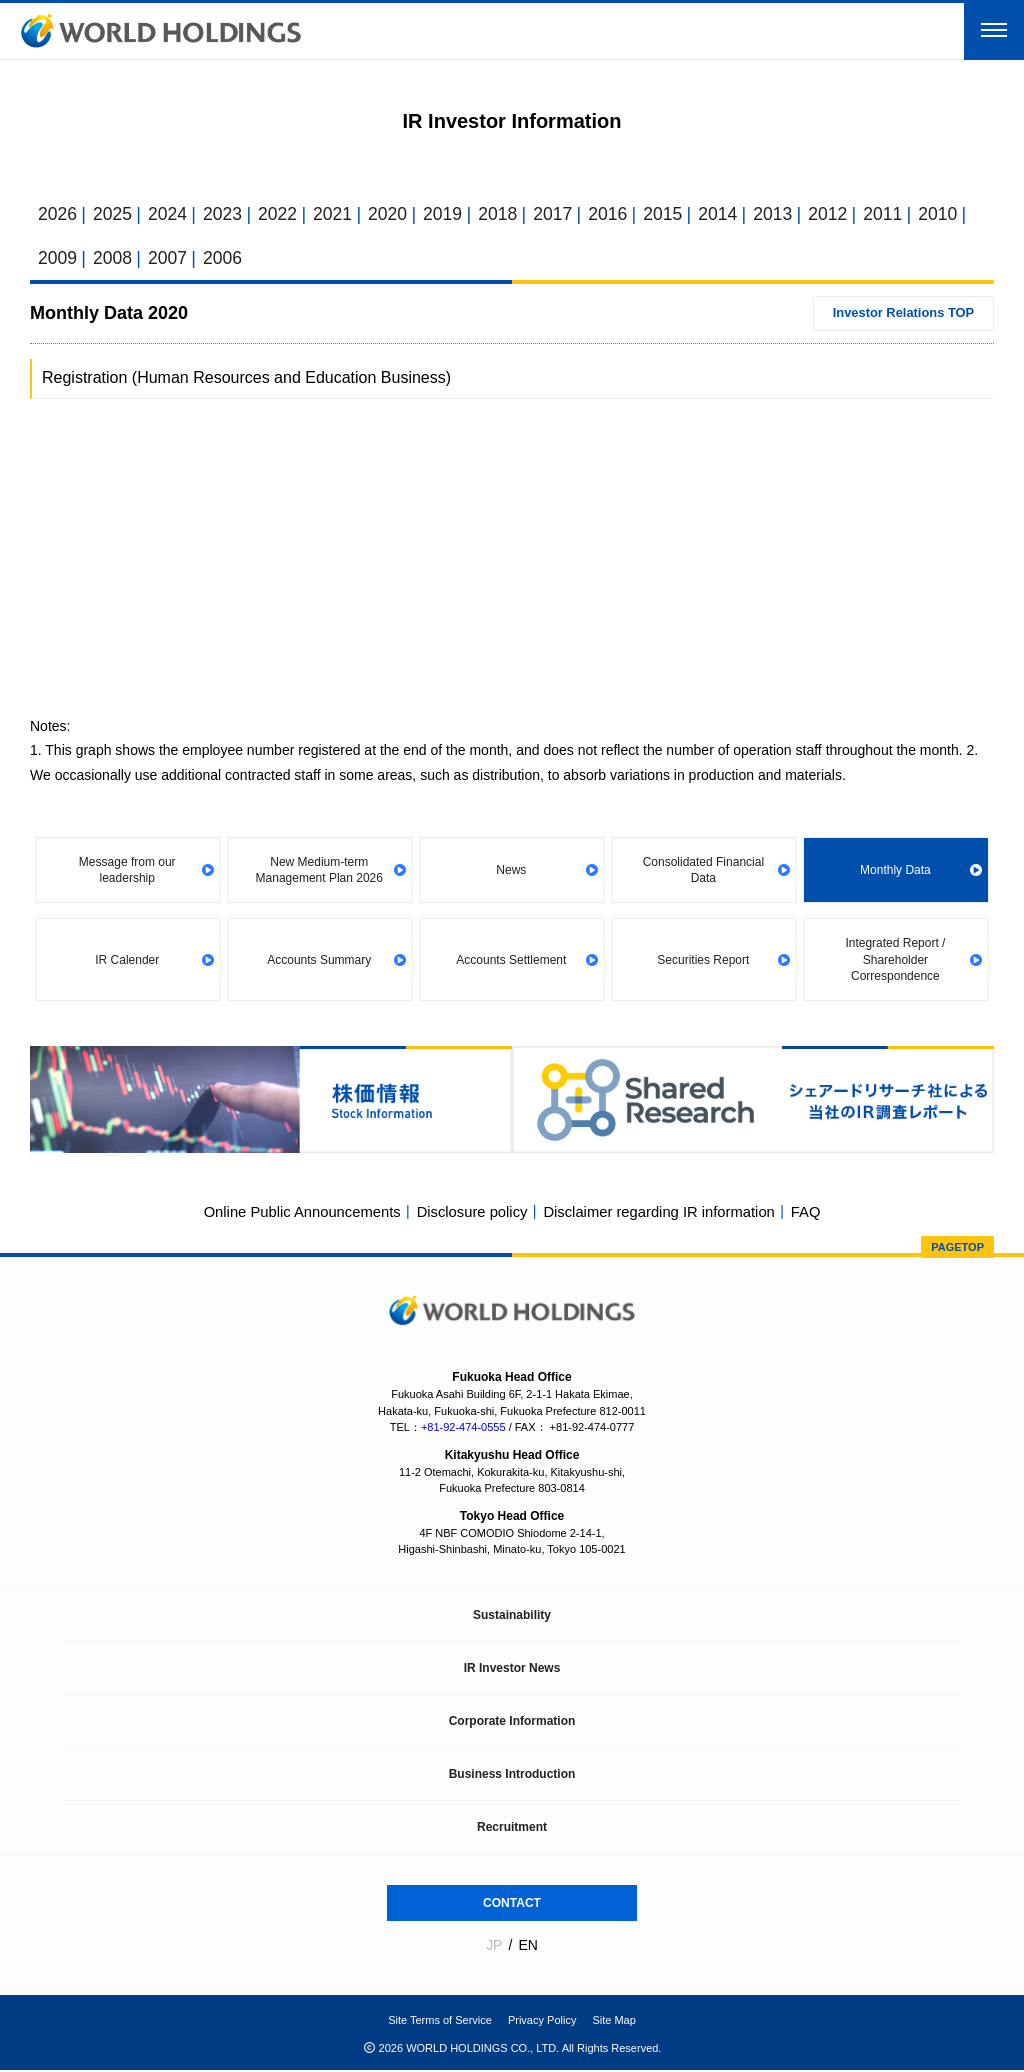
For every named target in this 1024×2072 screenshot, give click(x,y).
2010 (955, 215)
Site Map (613, 2022)
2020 (394, 215)
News (512, 872)
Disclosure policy (471, 1214)
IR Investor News (512, 1670)
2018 (506, 215)
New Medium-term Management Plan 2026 (319, 872)
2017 (562, 215)
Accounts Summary (320, 961)
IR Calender (128, 961)
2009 (58, 259)
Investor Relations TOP (901, 315)
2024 (170, 215)
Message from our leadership (128, 872)
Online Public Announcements (299, 1214)
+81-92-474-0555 (463, 1429)
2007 (170, 259)
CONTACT (512, 1905)
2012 (843, 215)
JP (494, 1947)
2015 (675, 215)
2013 (787, 215)
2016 (618, 215)
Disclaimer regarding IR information (661, 1214)
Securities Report (704, 961)
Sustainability (512, 1617)
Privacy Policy (542, 2022)
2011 (899, 215)
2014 (731, 215)
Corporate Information (512, 1723)
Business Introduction (512, 1776)
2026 (58, 215)
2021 (338, 215)
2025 (114, 215)
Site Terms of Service (440, 2022)
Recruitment (512, 1829)
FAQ (810, 1214)
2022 (282, 215)
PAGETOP (957, 1249)
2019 (450, 215)
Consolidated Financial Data (703, 872)
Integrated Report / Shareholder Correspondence (896, 961)
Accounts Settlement (512, 961)
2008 (114, 259)
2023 (226, 215)
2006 (226, 259)
